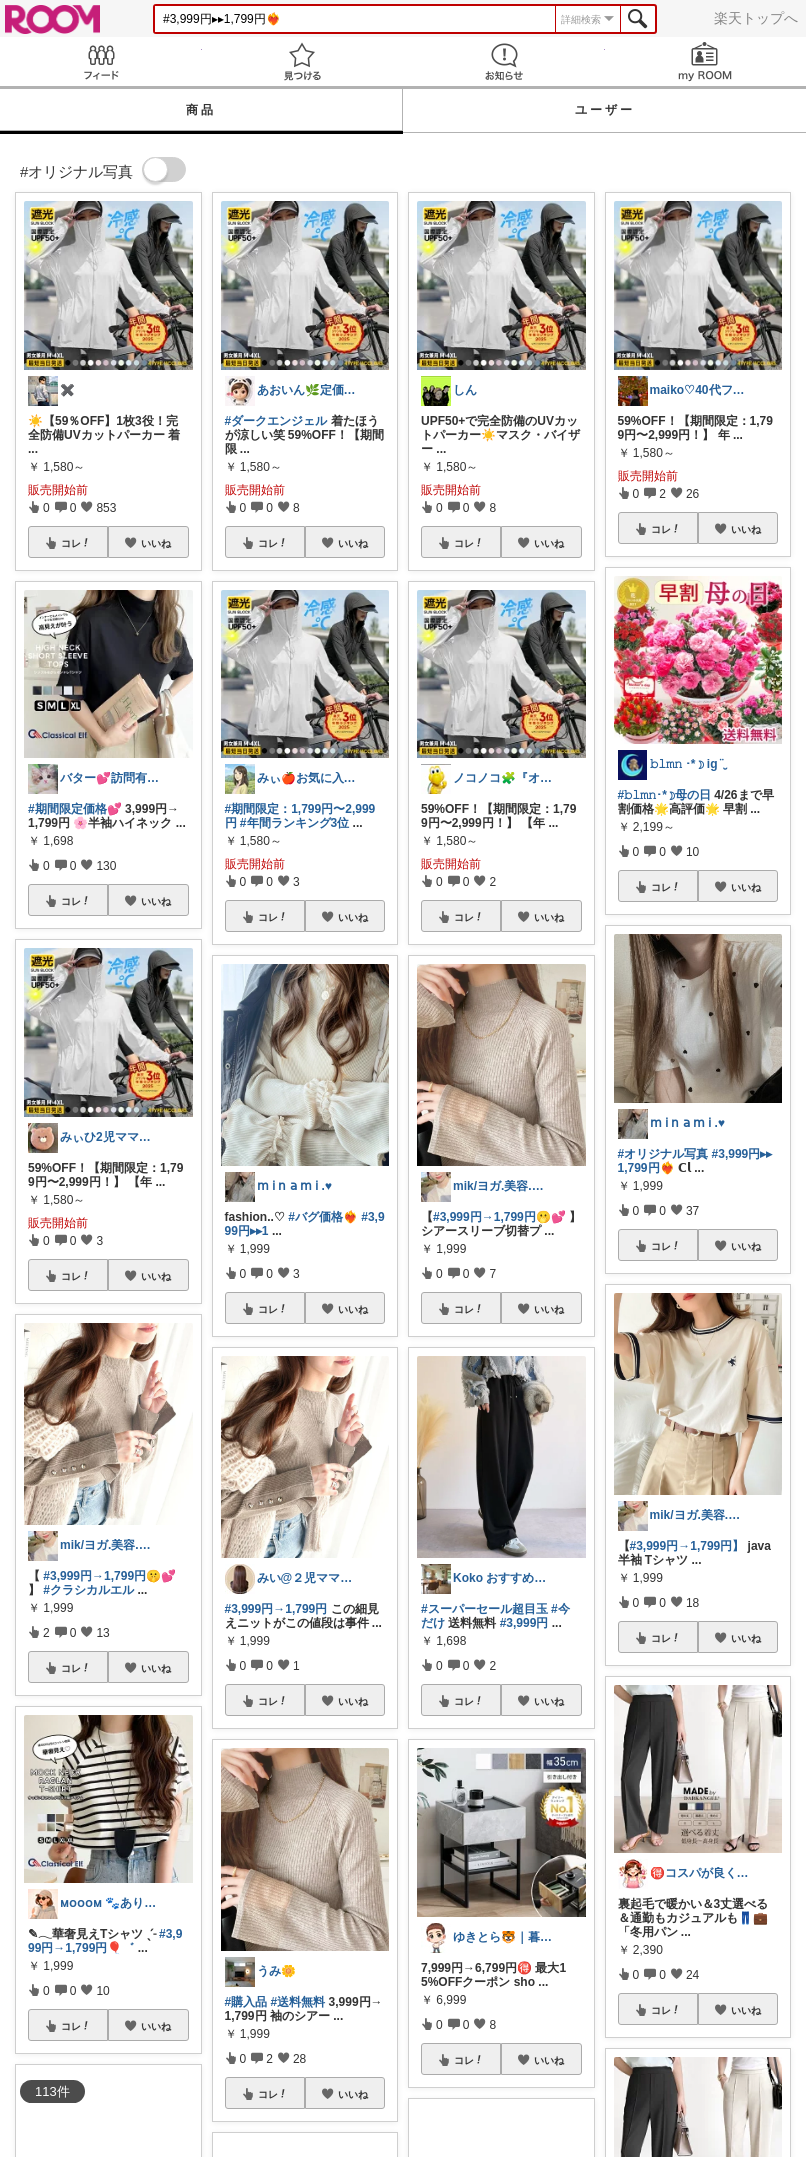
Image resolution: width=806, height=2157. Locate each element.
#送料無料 (298, 2002)
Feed (101, 61)
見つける (303, 61)
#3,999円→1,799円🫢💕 (499, 1217)
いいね (156, 543)
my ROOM (706, 61)
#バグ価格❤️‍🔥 (323, 1217)
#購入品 (246, 2002)
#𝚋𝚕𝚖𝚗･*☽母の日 (664, 795)
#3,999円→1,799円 (276, 1609)
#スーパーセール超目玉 (484, 1609)
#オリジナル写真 (663, 1154)
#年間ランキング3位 (294, 823)
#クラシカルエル (88, 1590)
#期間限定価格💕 (75, 809)
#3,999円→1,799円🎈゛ (105, 1941)
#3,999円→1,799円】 (687, 1546)
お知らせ (504, 61)
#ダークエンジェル (276, 421)
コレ (76, 543)
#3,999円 (524, 1623)
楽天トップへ (756, 18)
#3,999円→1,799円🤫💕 (109, 1576)
